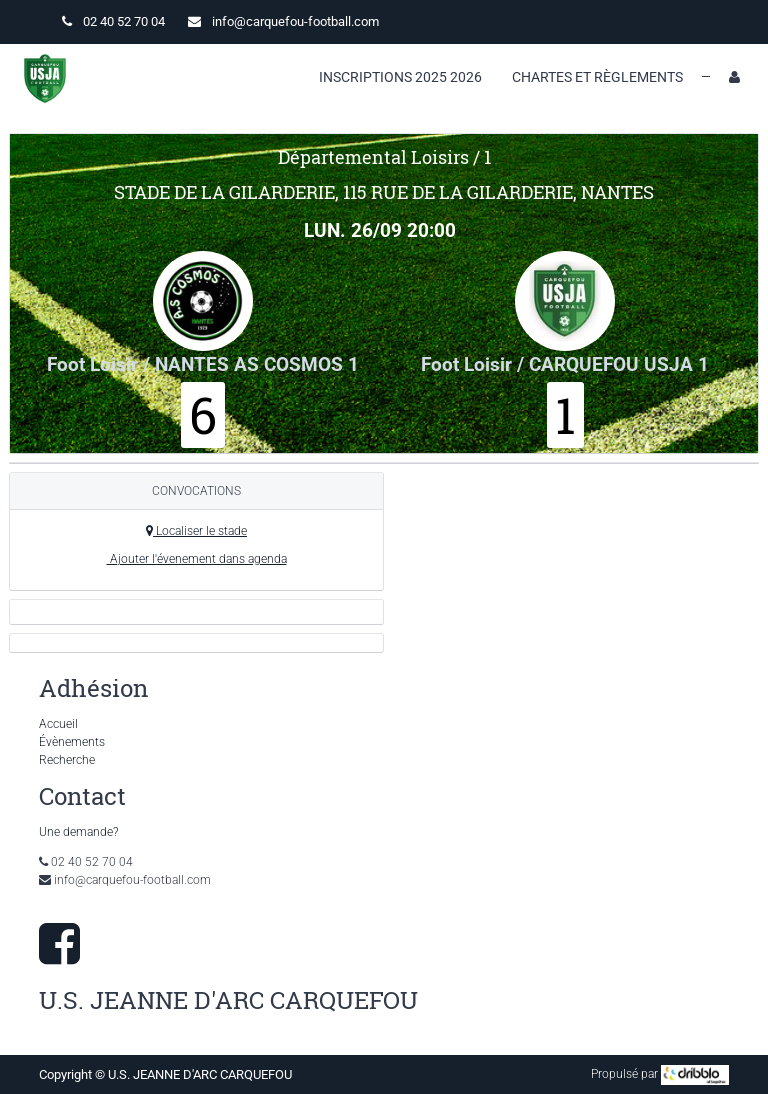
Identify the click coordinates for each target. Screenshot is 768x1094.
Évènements (72, 742)
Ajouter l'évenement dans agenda (197, 559)
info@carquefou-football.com (295, 21)
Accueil (58, 724)
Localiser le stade (196, 531)
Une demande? (78, 832)
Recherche (67, 760)
